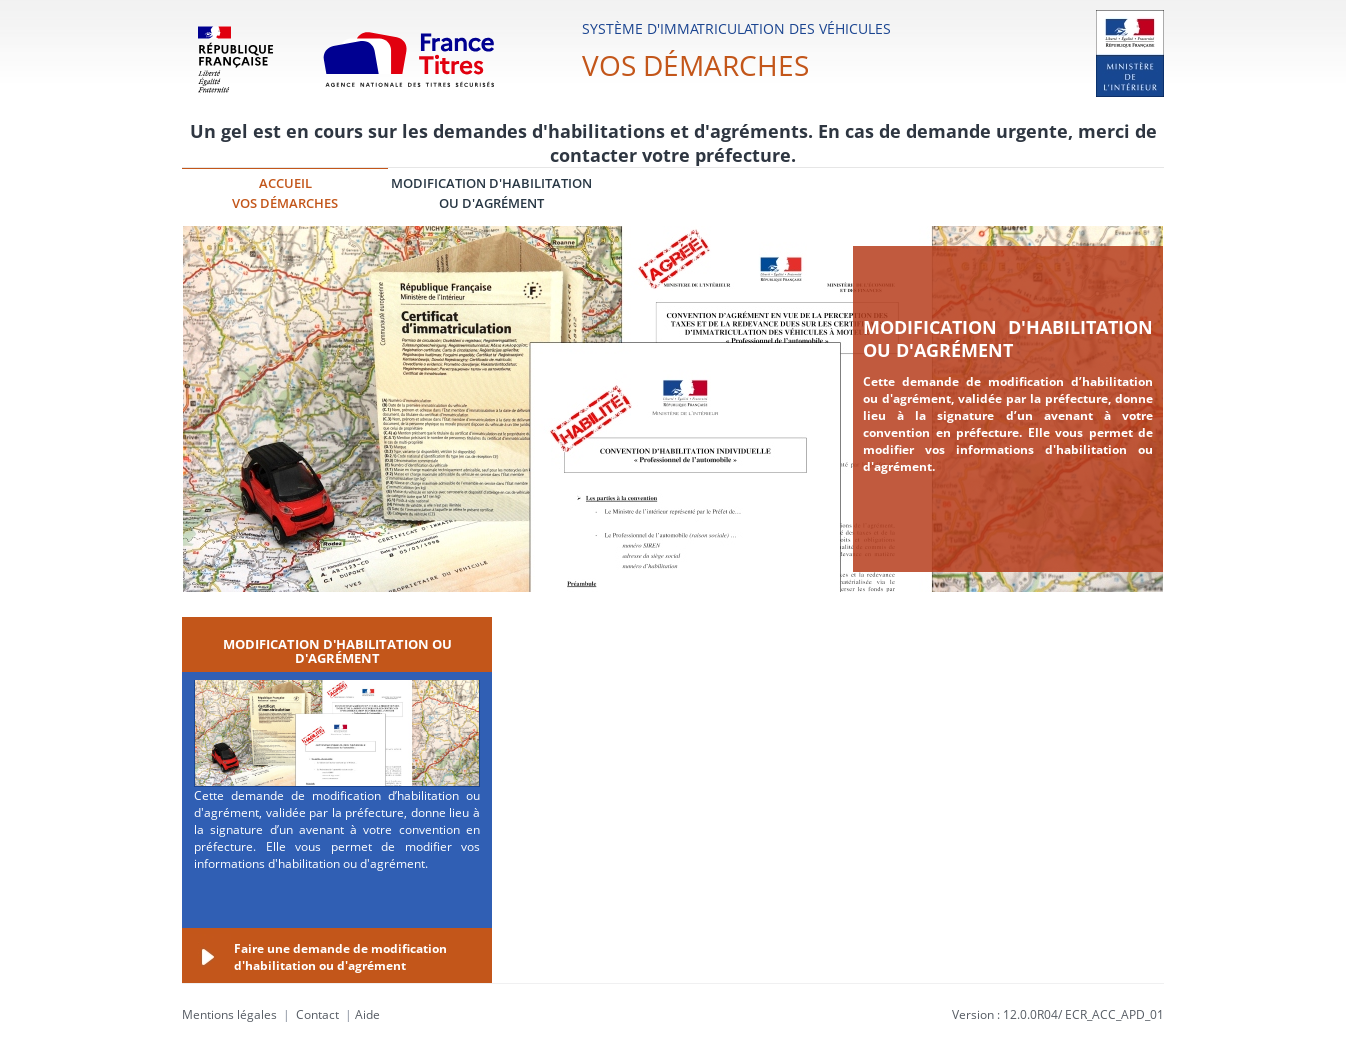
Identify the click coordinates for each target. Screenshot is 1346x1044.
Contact (317, 1014)
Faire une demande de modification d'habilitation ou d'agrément (340, 957)
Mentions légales (229, 1014)
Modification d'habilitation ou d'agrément (1008, 338)
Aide (367, 1014)
